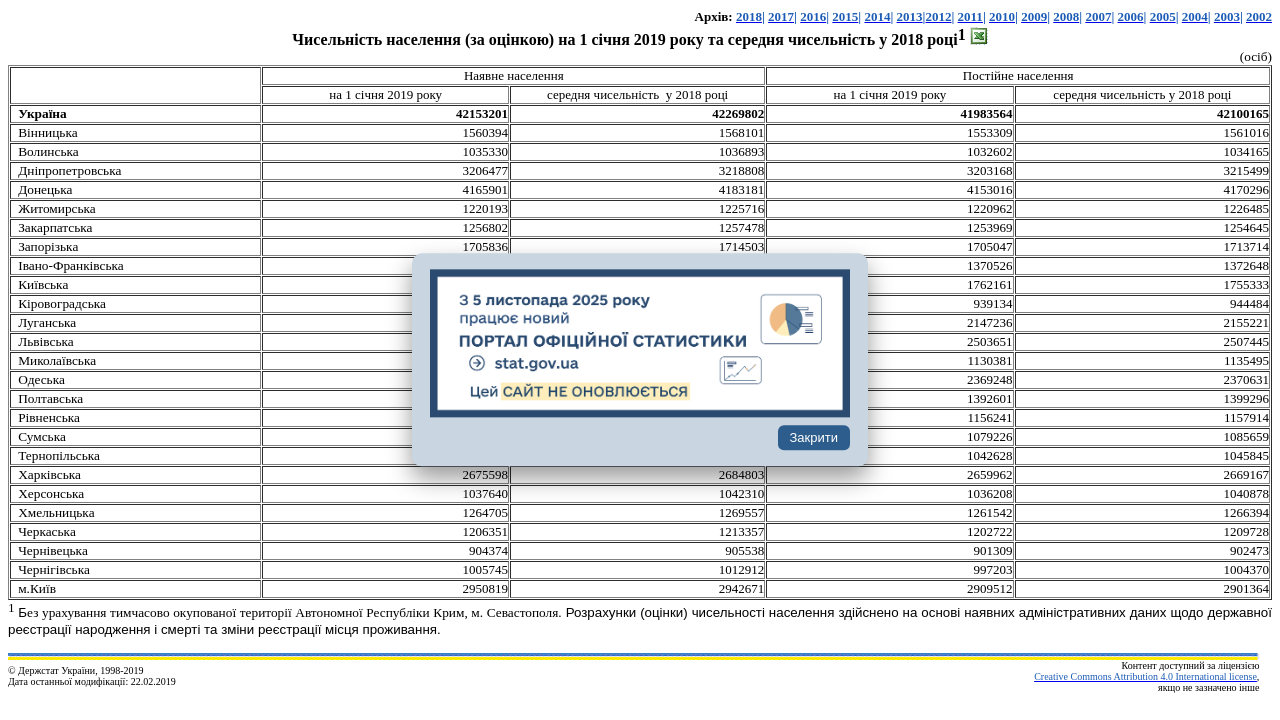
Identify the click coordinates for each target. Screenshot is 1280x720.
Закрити (814, 438)
